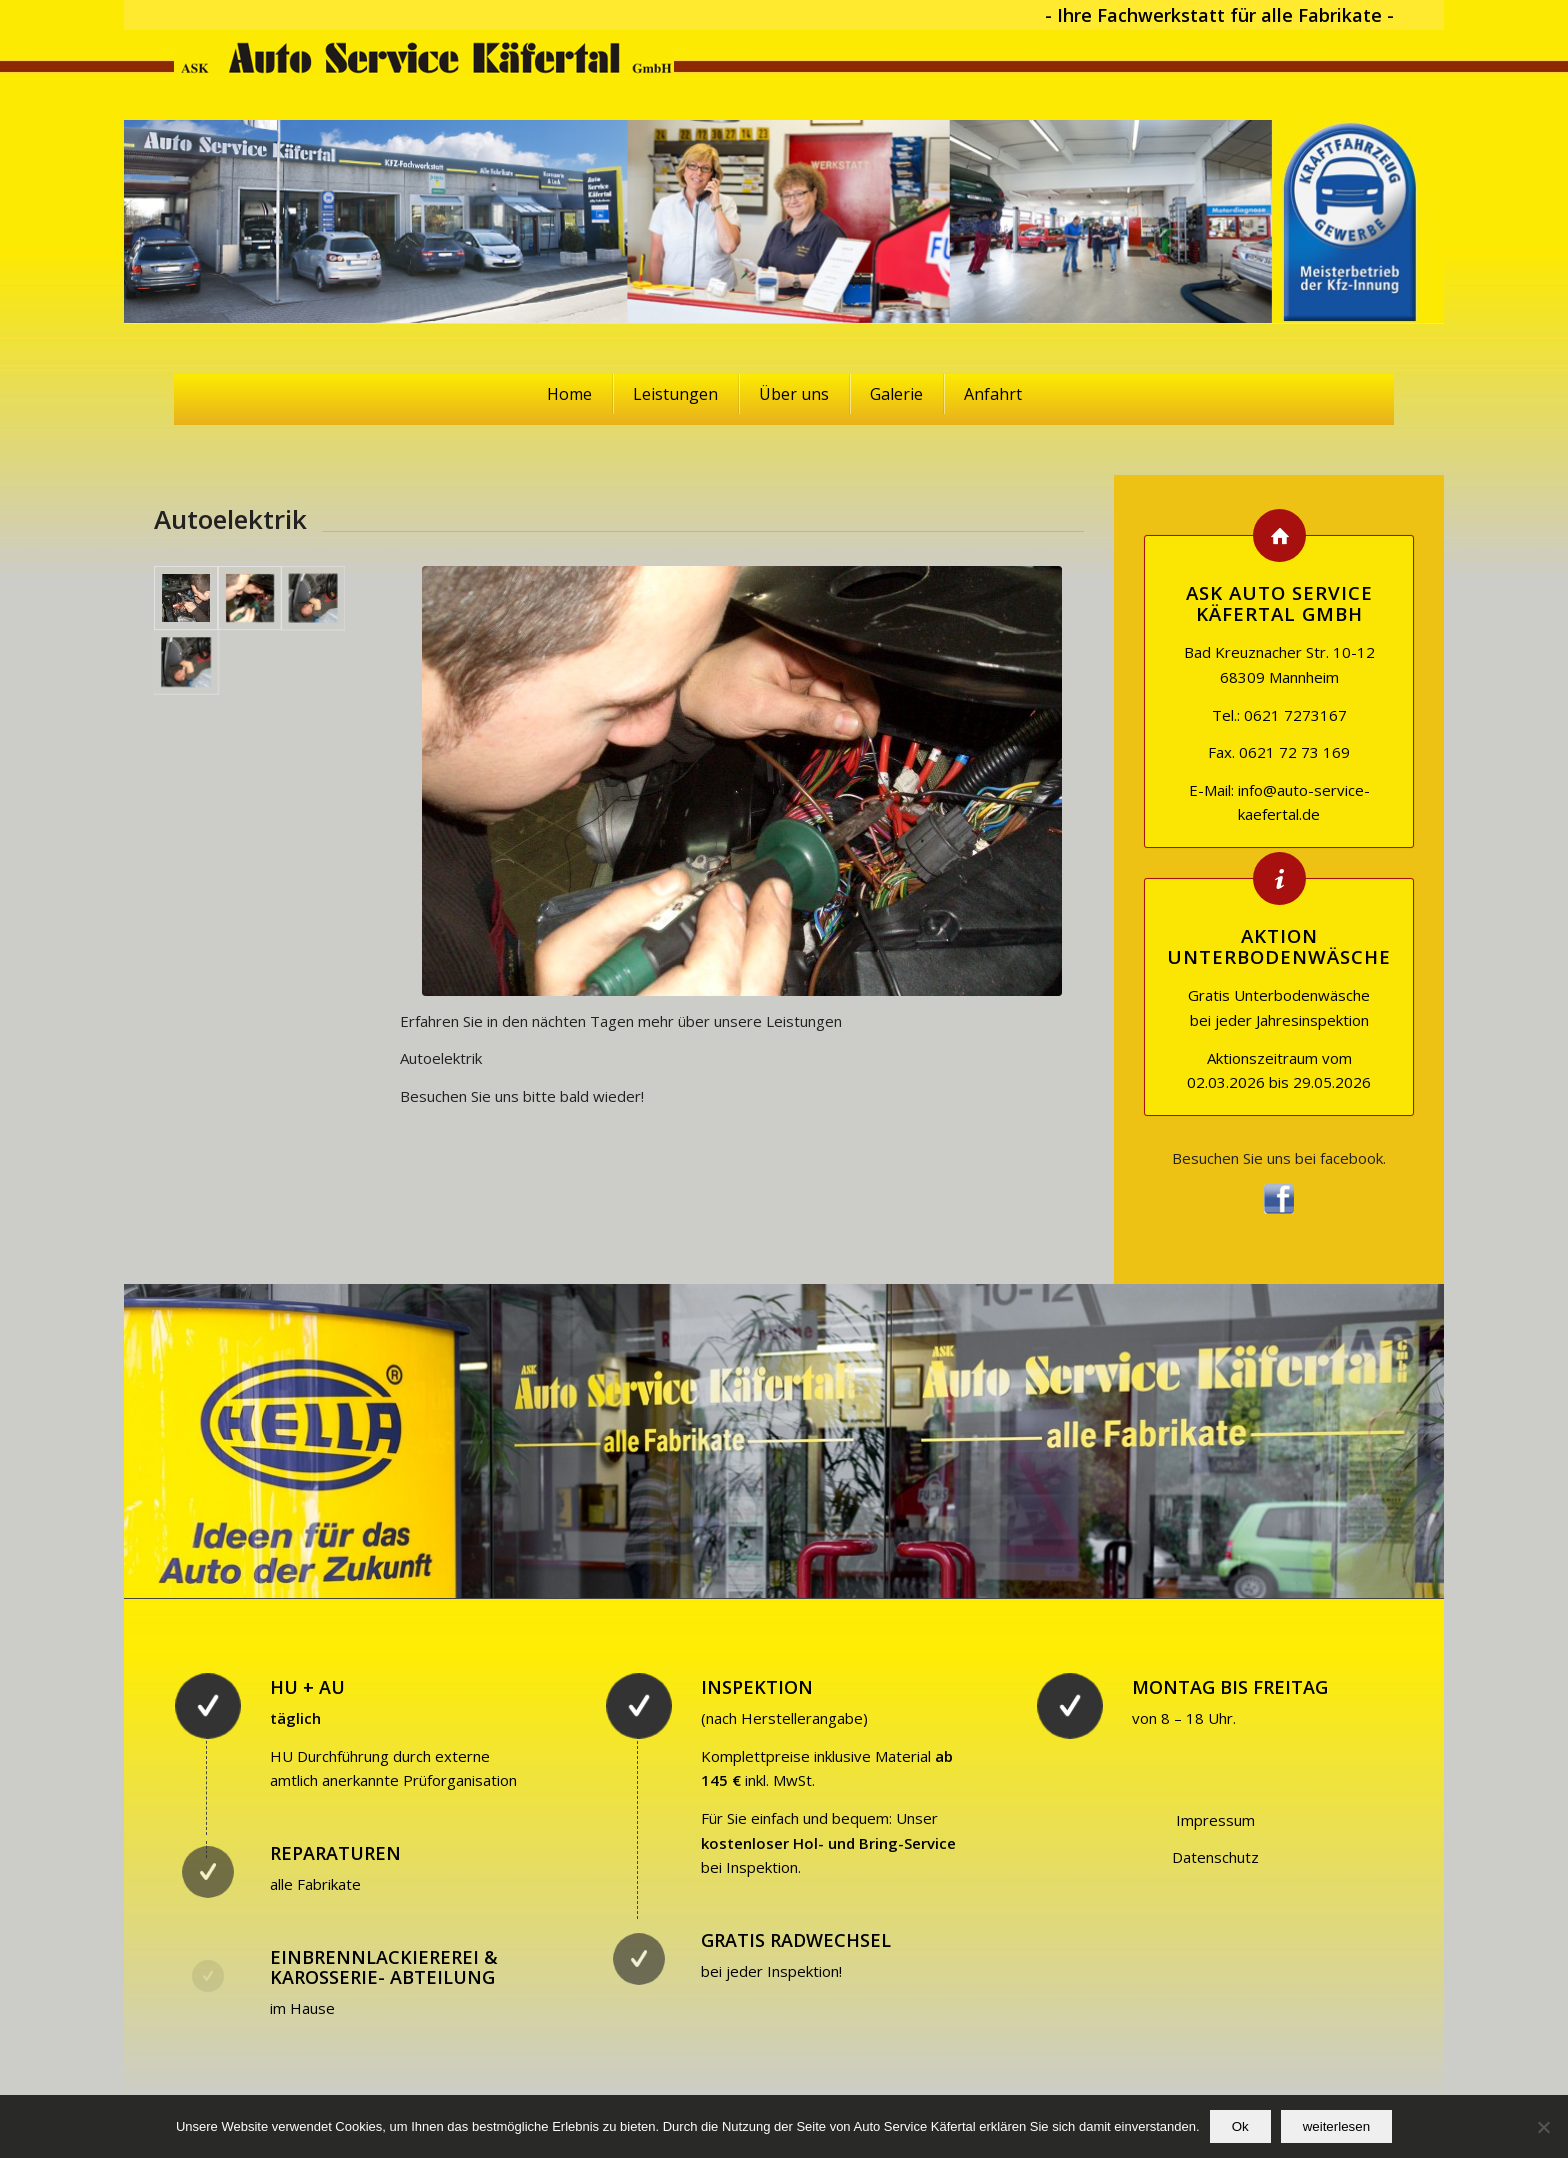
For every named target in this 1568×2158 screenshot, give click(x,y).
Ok (1240, 2126)
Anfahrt (993, 394)
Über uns (794, 394)
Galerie (896, 394)
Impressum (1215, 1820)
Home (569, 394)
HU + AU (307, 1687)
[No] (1543, 2127)
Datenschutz (1215, 1857)
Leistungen (675, 394)
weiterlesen (1336, 2126)
